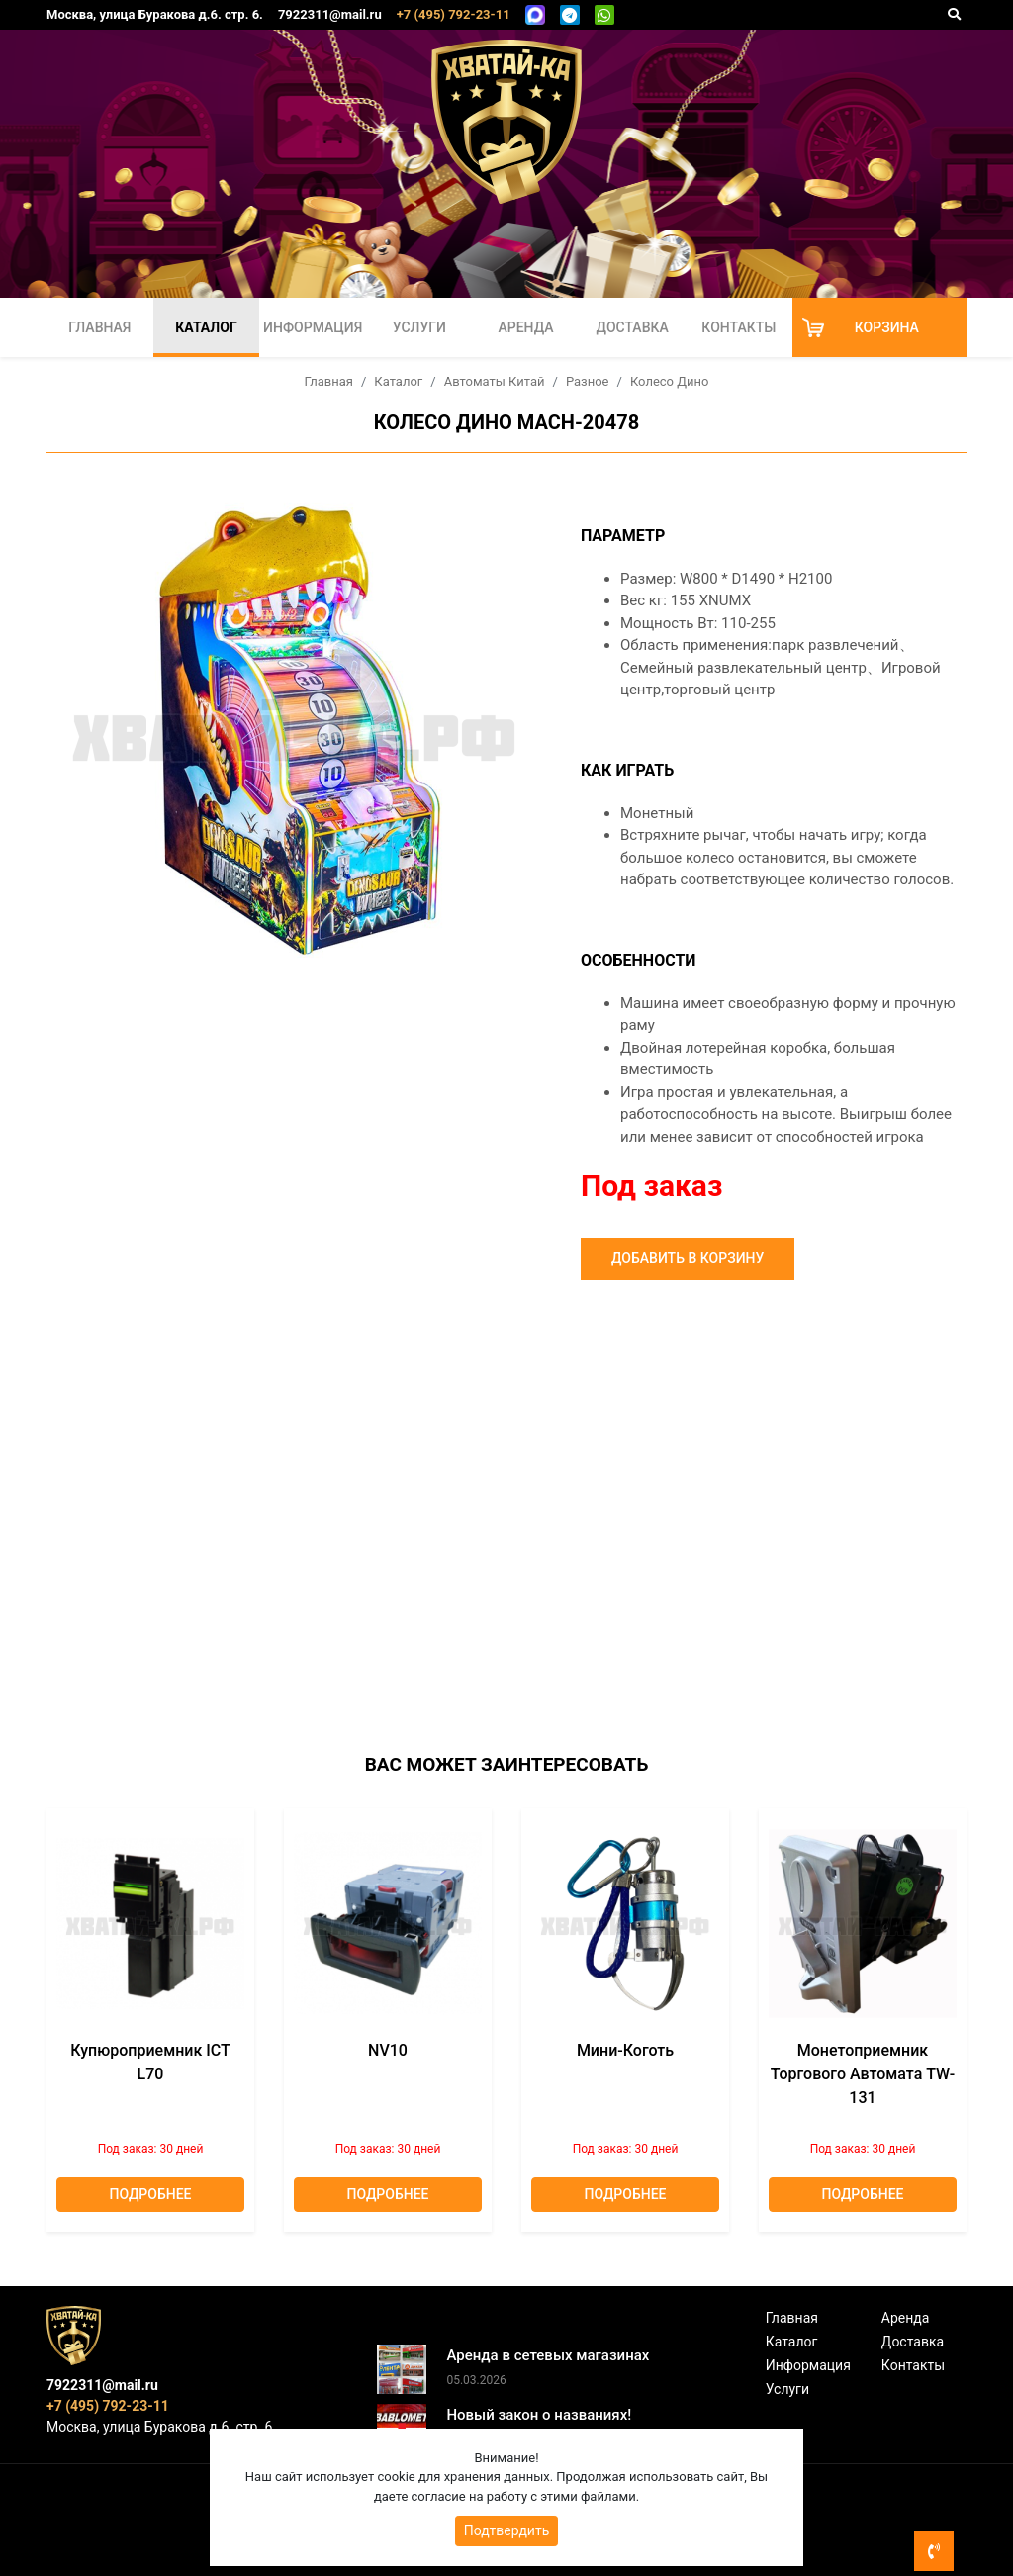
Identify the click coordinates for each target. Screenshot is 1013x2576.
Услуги (419, 327)
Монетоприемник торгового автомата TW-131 (863, 2074)
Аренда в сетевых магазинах (547, 2355)
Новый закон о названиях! (538, 2415)
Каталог (205, 327)
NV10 (388, 2050)
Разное (587, 381)
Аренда (525, 327)
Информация (312, 327)
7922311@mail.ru (330, 14)
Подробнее (151, 2194)
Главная (99, 327)
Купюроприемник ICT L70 (150, 2062)
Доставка (633, 327)
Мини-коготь (625, 2050)
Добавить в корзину (687, 1258)
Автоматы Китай (494, 381)
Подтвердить (507, 2530)
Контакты (738, 327)
